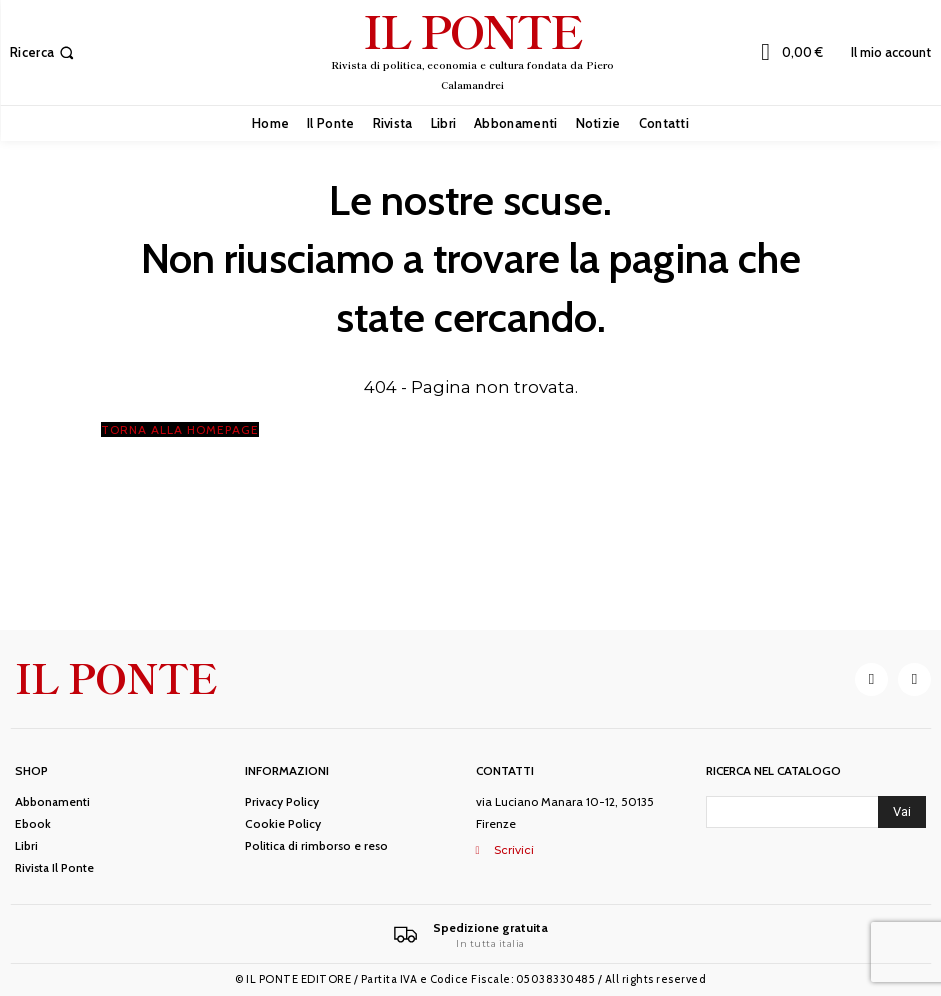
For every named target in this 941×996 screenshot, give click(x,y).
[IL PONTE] (473, 50)
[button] (44, 52)
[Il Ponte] (470, 934)
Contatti (505, 771)
